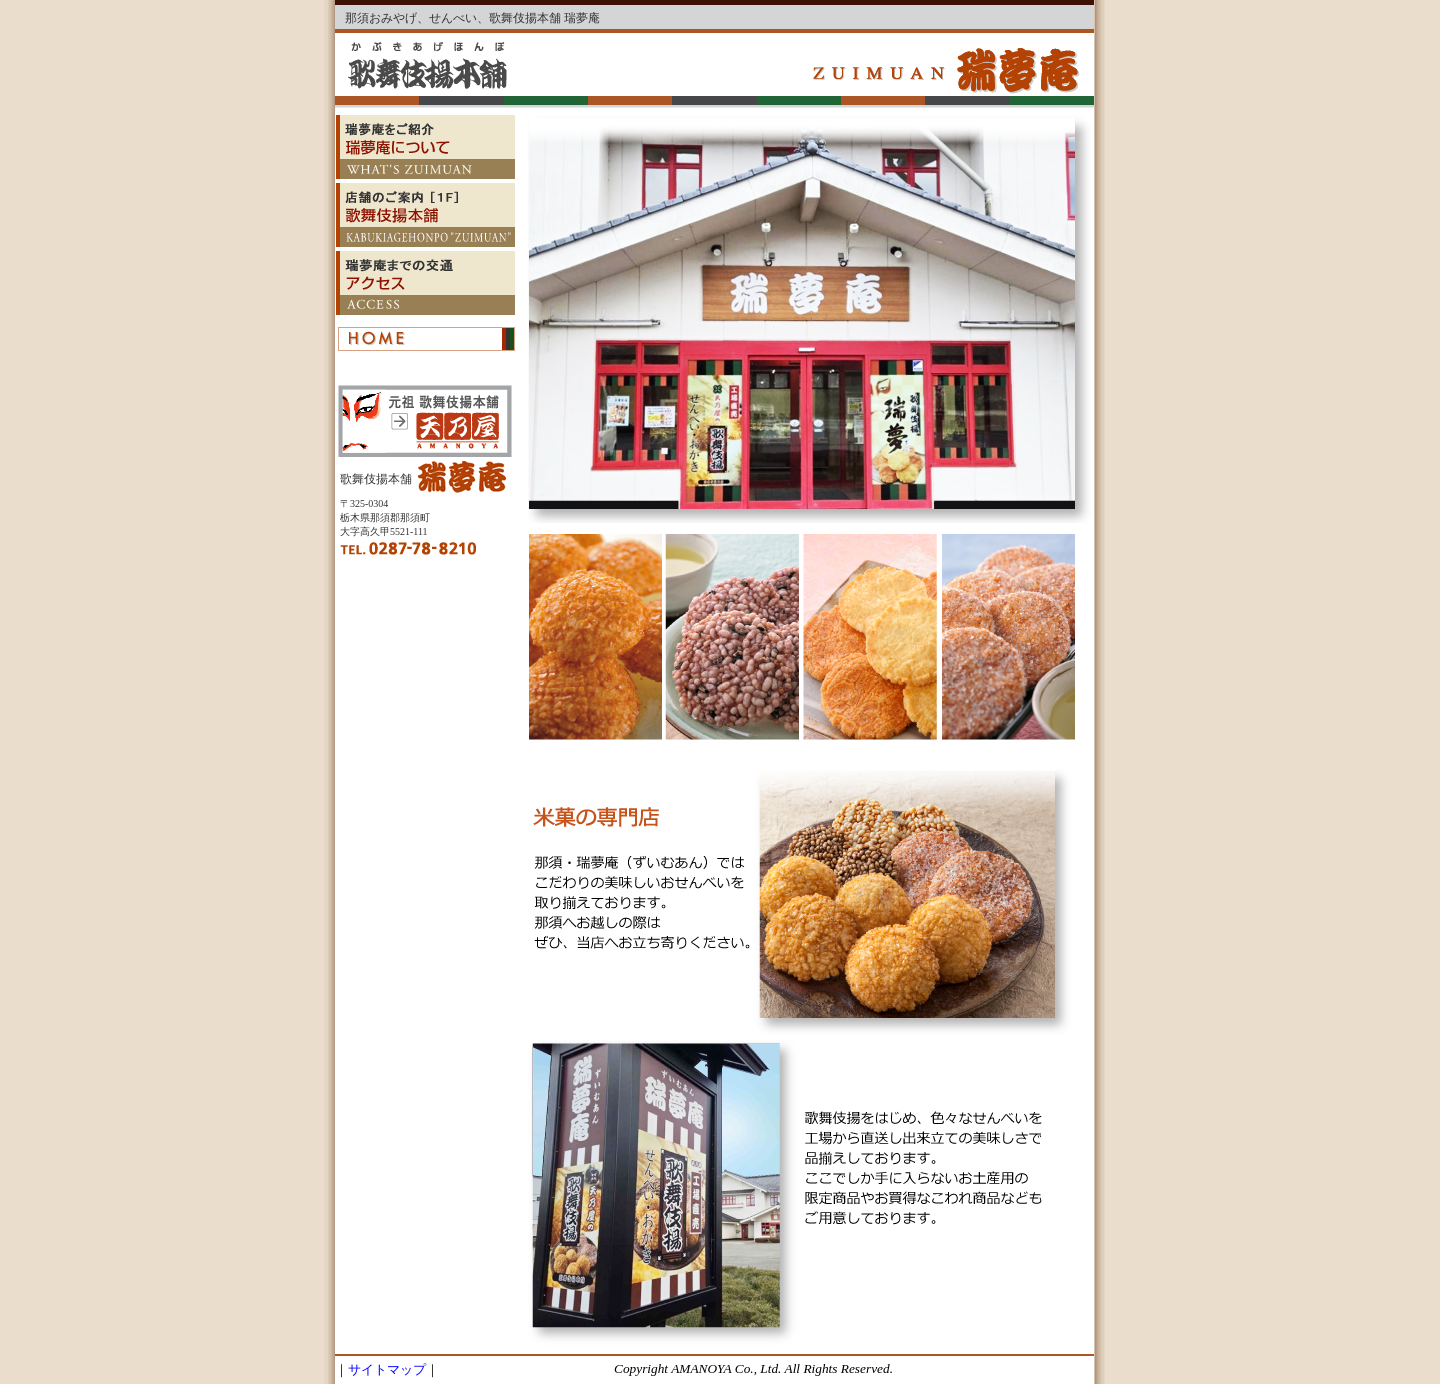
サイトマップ (387, 1369)
